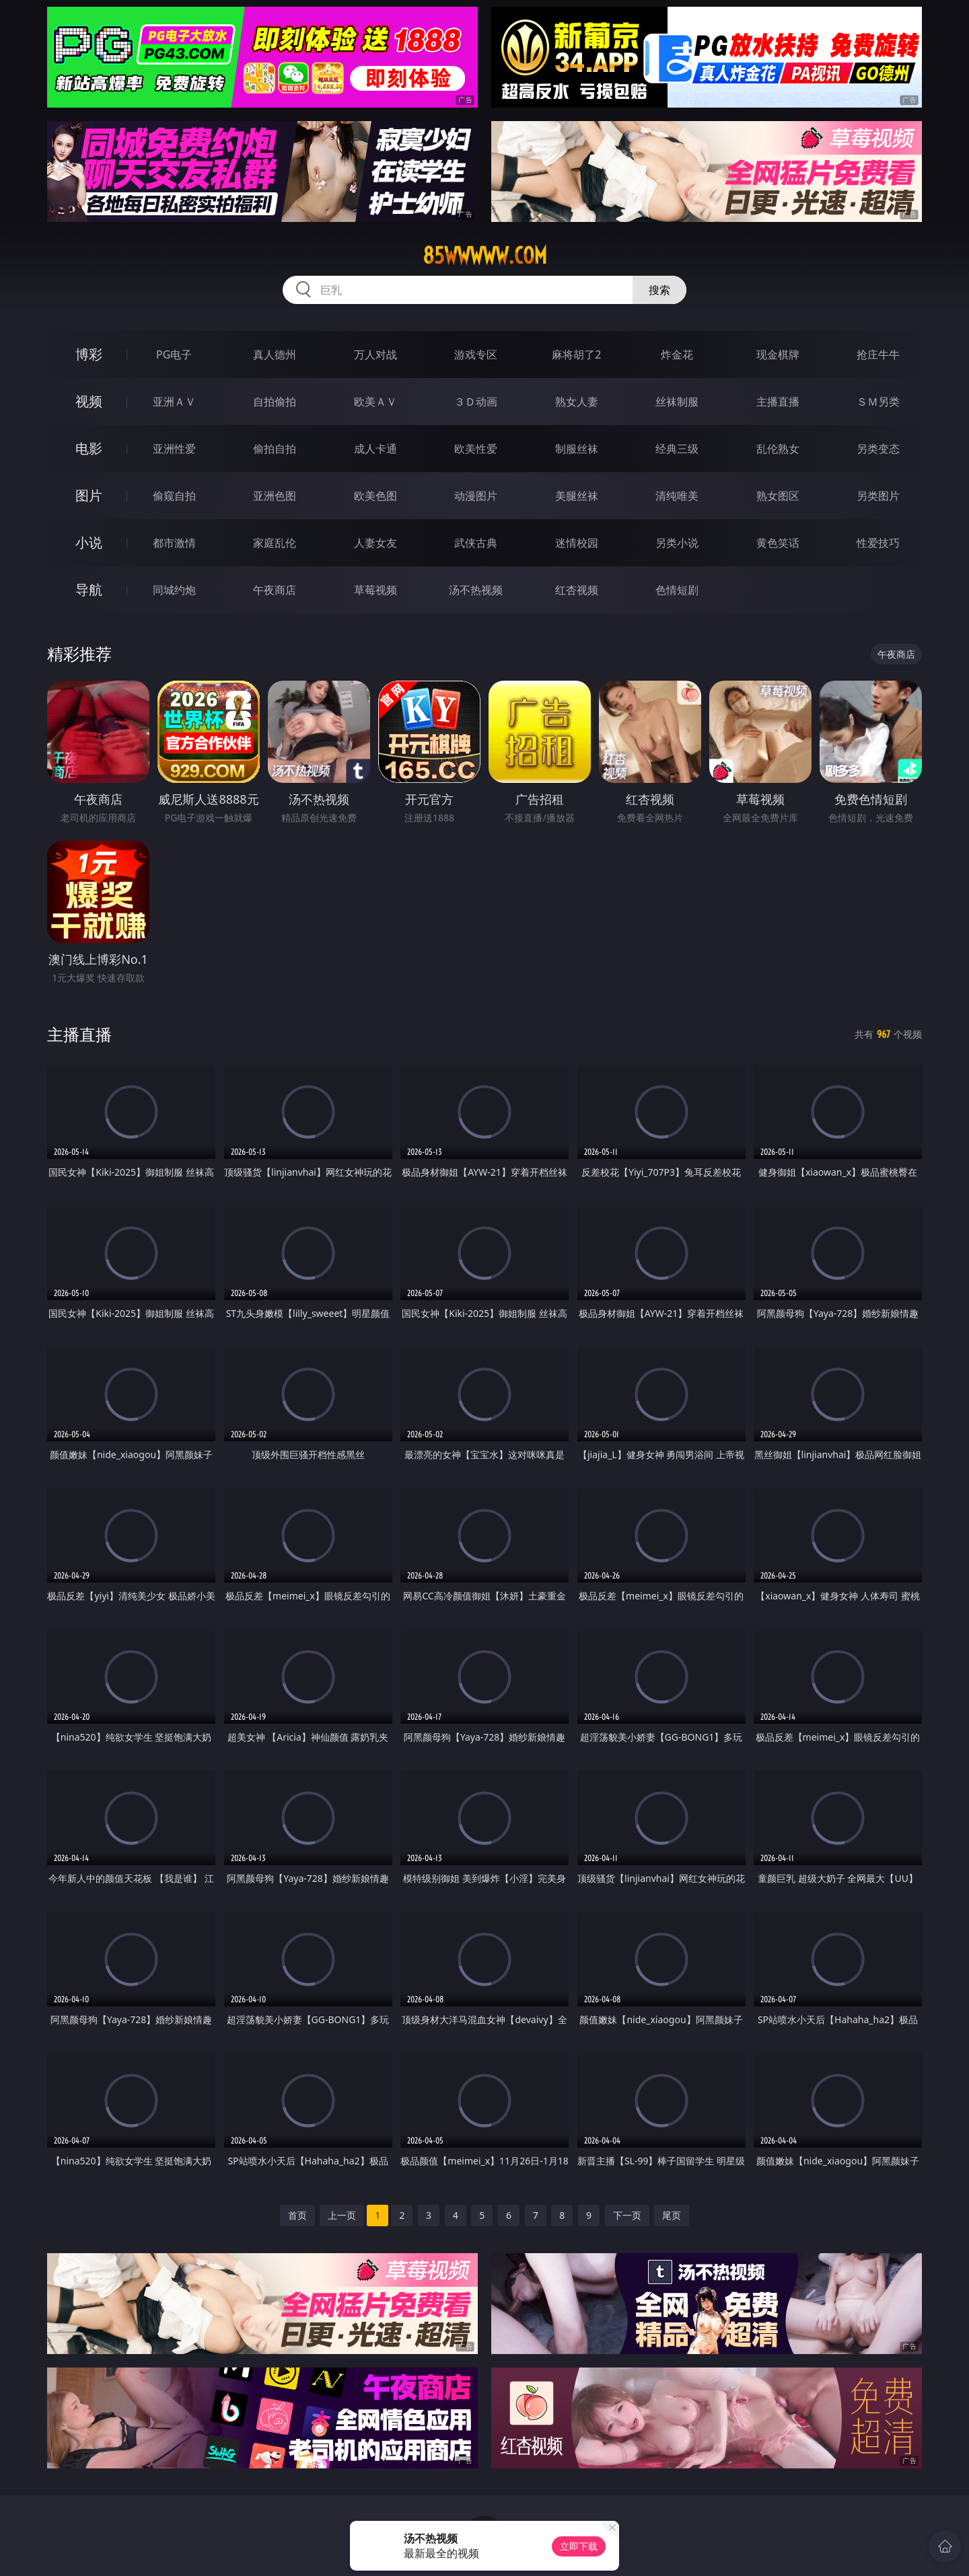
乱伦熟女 (777, 448)
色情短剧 (676, 589)
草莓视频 (375, 589)
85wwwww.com (485, 255)
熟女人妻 (576, 401)
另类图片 (878, 495)
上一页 (342, 2215)
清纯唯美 (676, 495)
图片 (88, 495)
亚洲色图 (274, 495)
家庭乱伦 (274, 542)
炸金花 (677, 354)
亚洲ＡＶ (174, 401)
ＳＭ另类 (878, 401)
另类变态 (878, 448)
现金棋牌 (777, 354)
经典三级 (676, 448)
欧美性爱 (475, 448)
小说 (88, 542)
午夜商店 (274, 589)
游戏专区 (475, 354)
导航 (88, 589)
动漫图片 (475, 495)
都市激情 (174, 542)
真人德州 (274, 354)
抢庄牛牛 (878, 354)
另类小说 (676, 542)
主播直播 (777, 401)
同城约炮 (174, 589)
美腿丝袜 (576, 495)
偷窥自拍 (174, 495)
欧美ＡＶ (375, 401)
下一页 (627, 2215)
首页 (297, 2215)
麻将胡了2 (576, 354)
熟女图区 (777, 495)
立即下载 (579, 2546)
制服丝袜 (576, 448)
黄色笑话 (777, 542)
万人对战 (375, 354)
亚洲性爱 (174, 448)
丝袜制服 (676, 401)
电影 (88, 448)
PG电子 (174, 354)
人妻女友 (375, 542)
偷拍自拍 (274, 448)
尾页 (671, 2215)
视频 (88, 401)
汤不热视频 (476, 589)
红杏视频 (576, 589)
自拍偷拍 (274, 401)
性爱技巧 (878, 542)
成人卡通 (375, 448)
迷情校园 (576, 542)
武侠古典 (475, 542)
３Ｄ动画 (475, 401)
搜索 (659, 289)
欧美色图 (375, 495)
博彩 (88, 354)
